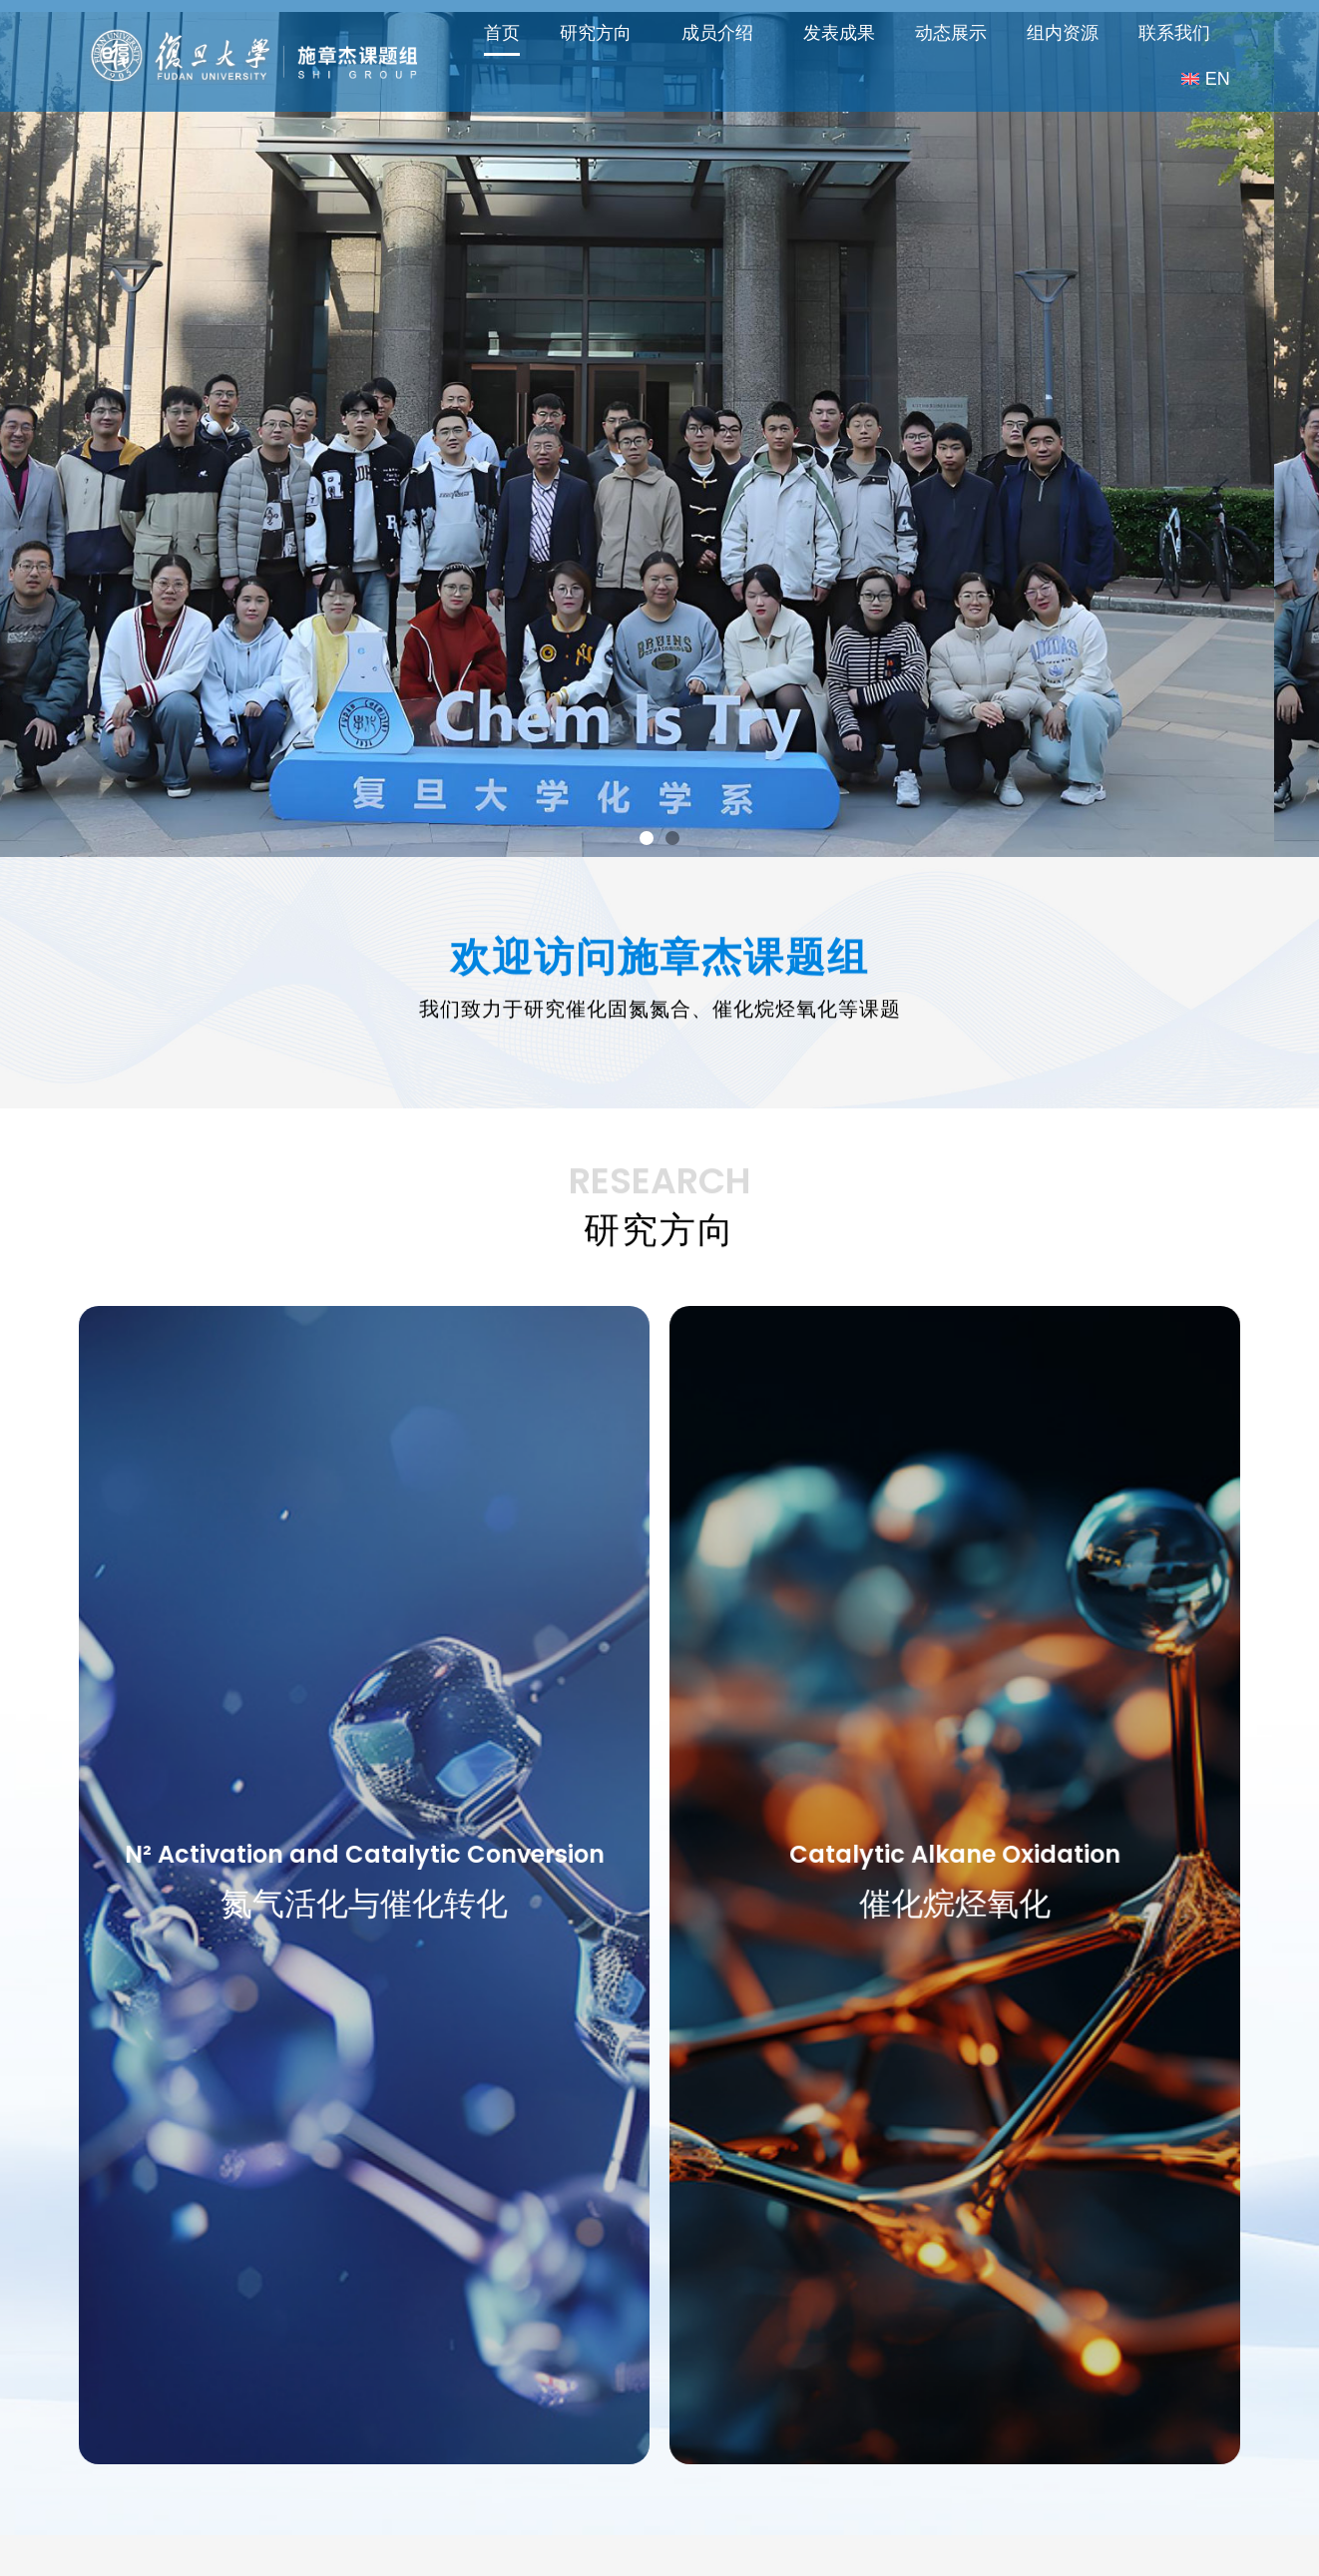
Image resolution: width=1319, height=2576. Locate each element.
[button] (647, 793)
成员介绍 (722, 33)
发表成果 (839, 33)
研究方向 (601, 33)
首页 (502, 33)
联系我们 (1174, 33)
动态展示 (951, 33)
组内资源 (1063, 33)
